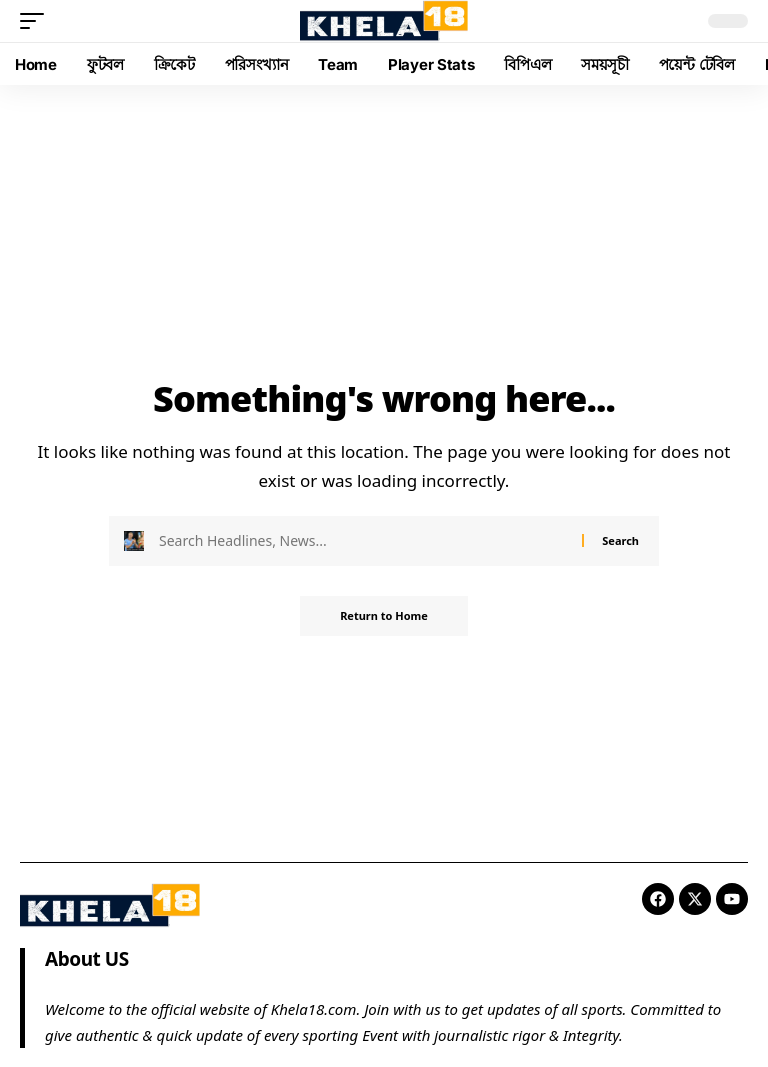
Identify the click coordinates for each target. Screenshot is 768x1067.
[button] (37, 21)
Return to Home (384, 615)
